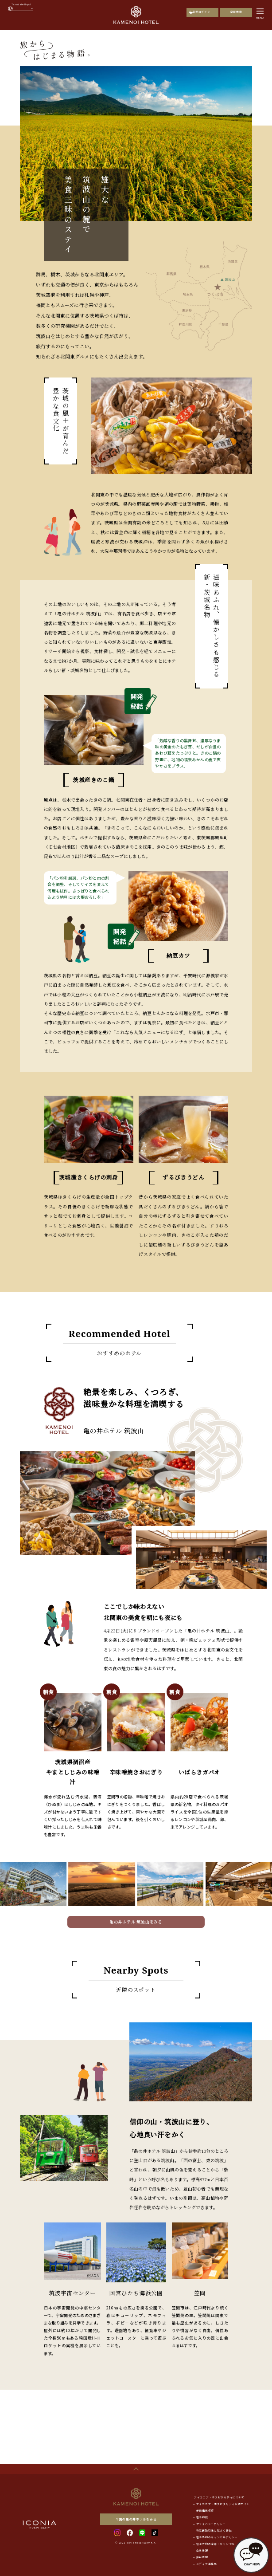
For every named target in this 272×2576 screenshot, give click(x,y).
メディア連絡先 (206, 2564)
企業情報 (202, 2550)
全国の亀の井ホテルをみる (136, 2519)
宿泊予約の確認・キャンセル (215, 2544)
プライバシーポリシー (211, 2524)
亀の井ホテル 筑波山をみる (135, 1922)
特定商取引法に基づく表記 (214, 2531)
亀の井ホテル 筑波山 (113, 1430)
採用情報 (202, 2557)
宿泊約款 (202, 2517)
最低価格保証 (205, 2511)
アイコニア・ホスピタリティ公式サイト (223, 2504)
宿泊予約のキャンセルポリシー (217, 2537)
